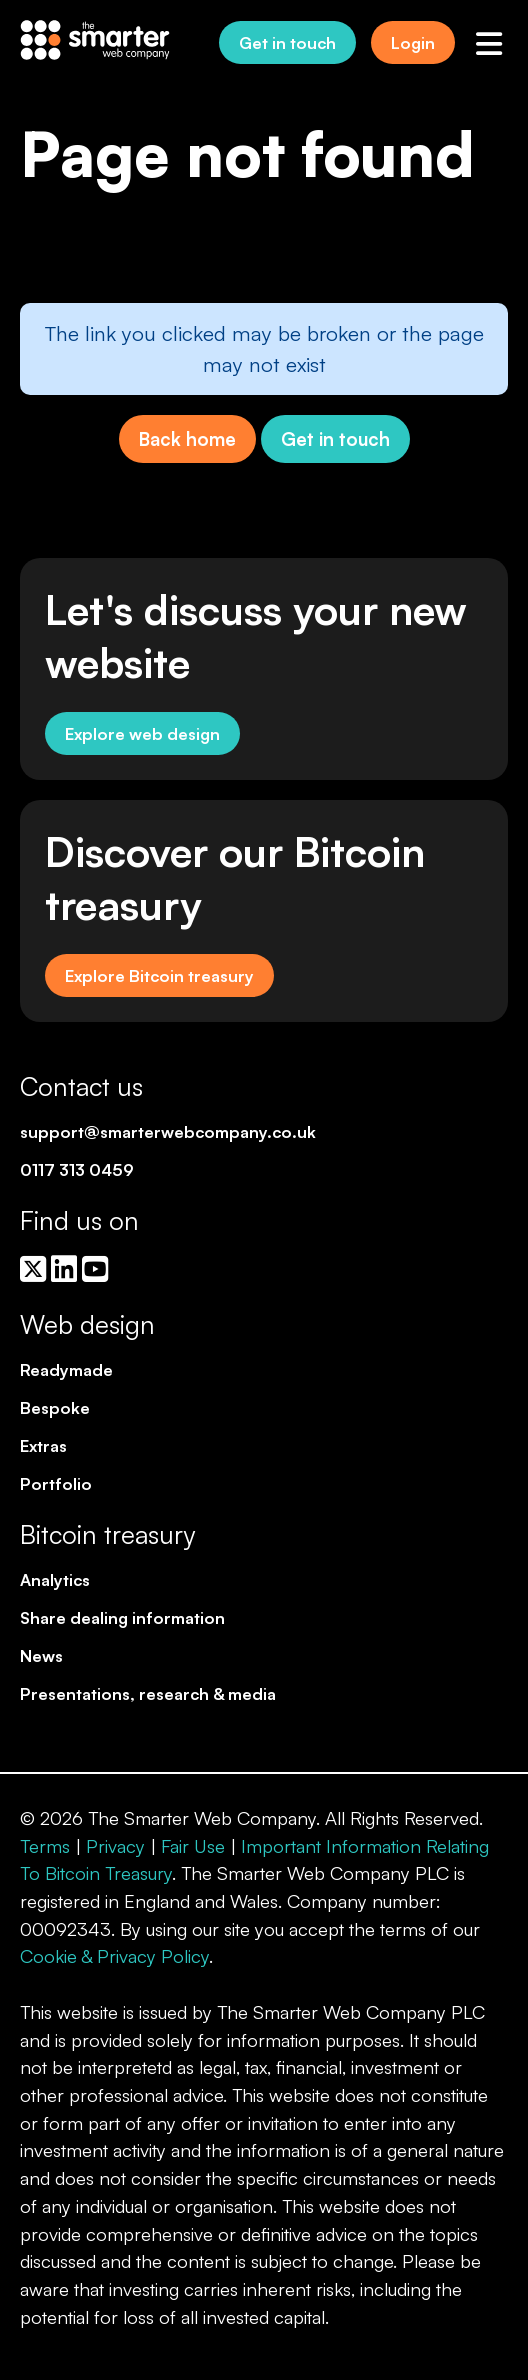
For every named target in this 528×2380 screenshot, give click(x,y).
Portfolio (56, 1483)
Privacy (115, 1845)
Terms (45, 1845)
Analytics (55, 1579)
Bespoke (55, 1407)
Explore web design (142, 733)
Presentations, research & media (148, 1693)
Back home (187, 438)
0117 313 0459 (77, 1169)
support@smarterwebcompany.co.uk (168, 1131)
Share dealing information (122, 1617)
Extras (43, 1445)
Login (413, 42)
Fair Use (193, 1845)
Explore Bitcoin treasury (159, 975)
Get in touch (287, 42)
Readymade (66, 1369)
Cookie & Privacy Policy (114, 1955)
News (41, 1655)
